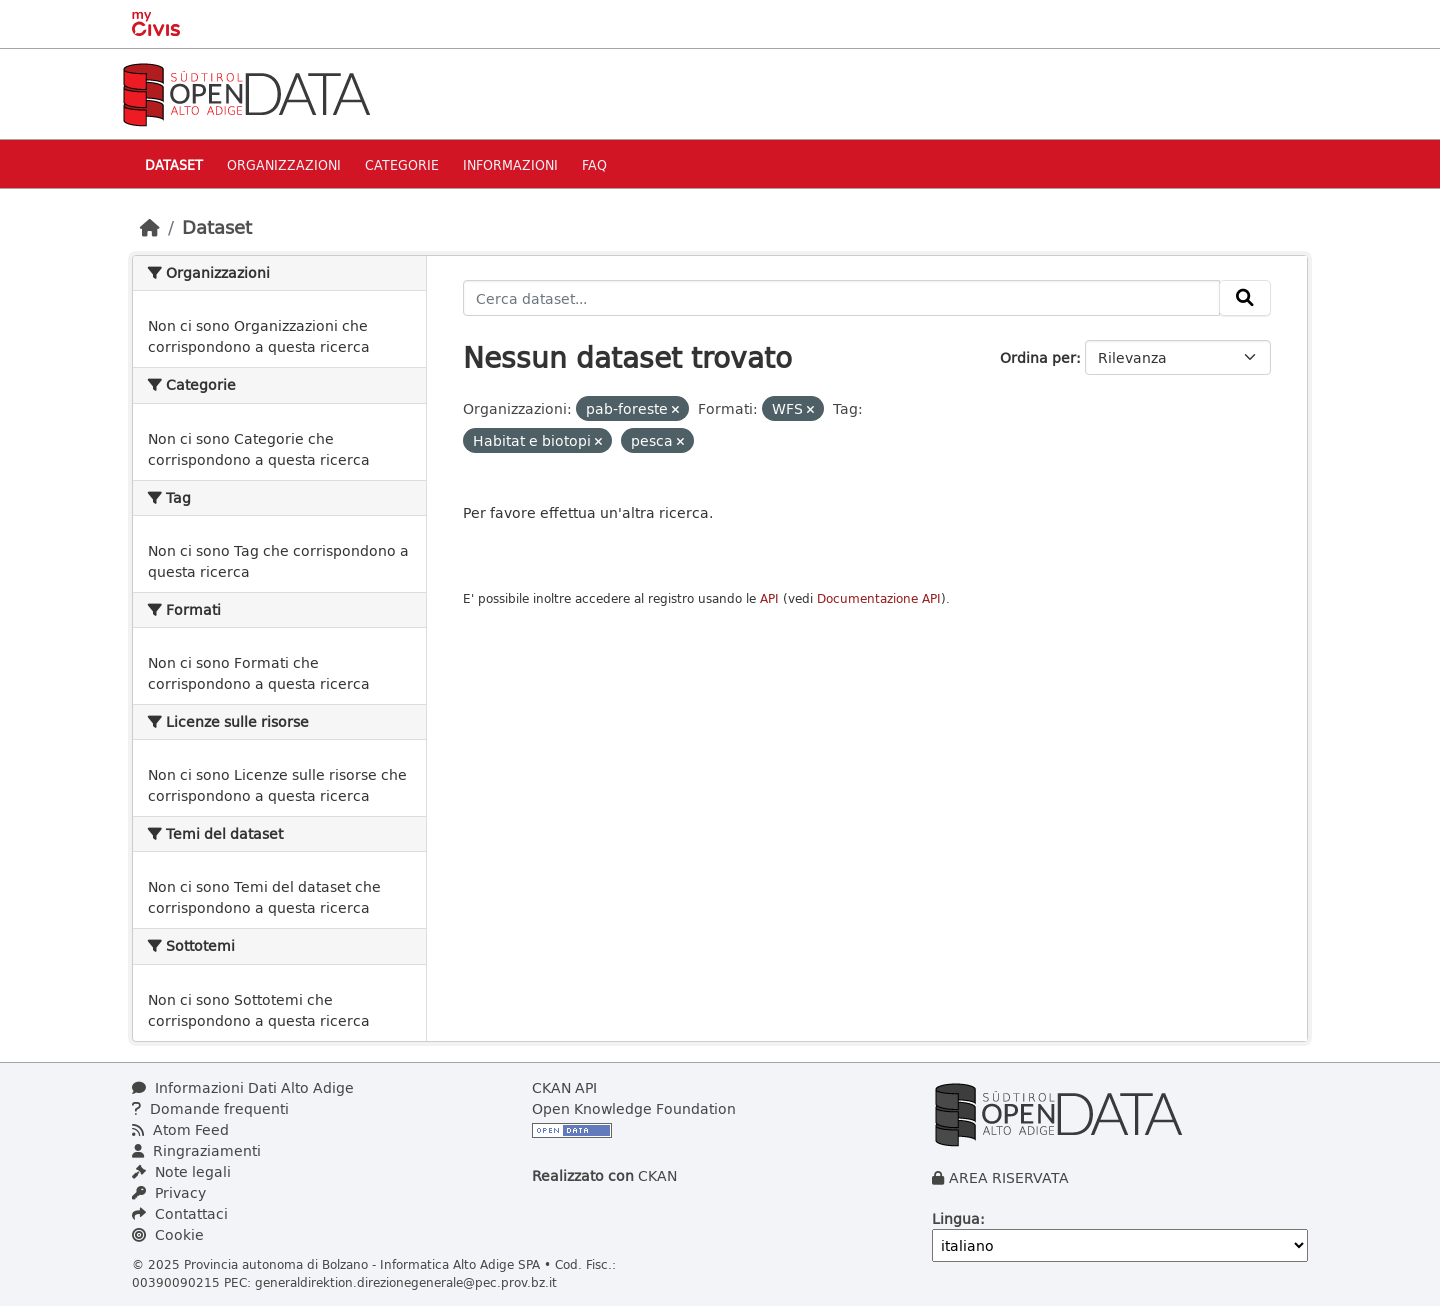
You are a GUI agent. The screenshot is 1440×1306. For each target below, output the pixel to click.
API (769, 598)
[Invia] (1245, 298)
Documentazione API (879, 598)
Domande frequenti (210, 1108)
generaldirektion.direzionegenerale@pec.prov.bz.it (406, 1282)
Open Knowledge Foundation (634, 1108)
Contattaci (180, 1213)
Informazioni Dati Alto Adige (243, 1087)
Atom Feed (180, 1129)
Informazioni (510, 164)
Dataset (174, 164)
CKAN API (564, 1087)
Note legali (181, 1171)
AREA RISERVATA (1009, 1177)
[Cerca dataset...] (842, 298)
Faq (594, 164)
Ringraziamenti (196, 1150)
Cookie (168, 1234)
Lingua (956, 1218)
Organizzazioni (284, 164)
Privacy (169, 1192)
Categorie (402, 164)
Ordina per (1038, 357)
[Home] (150, 227)
